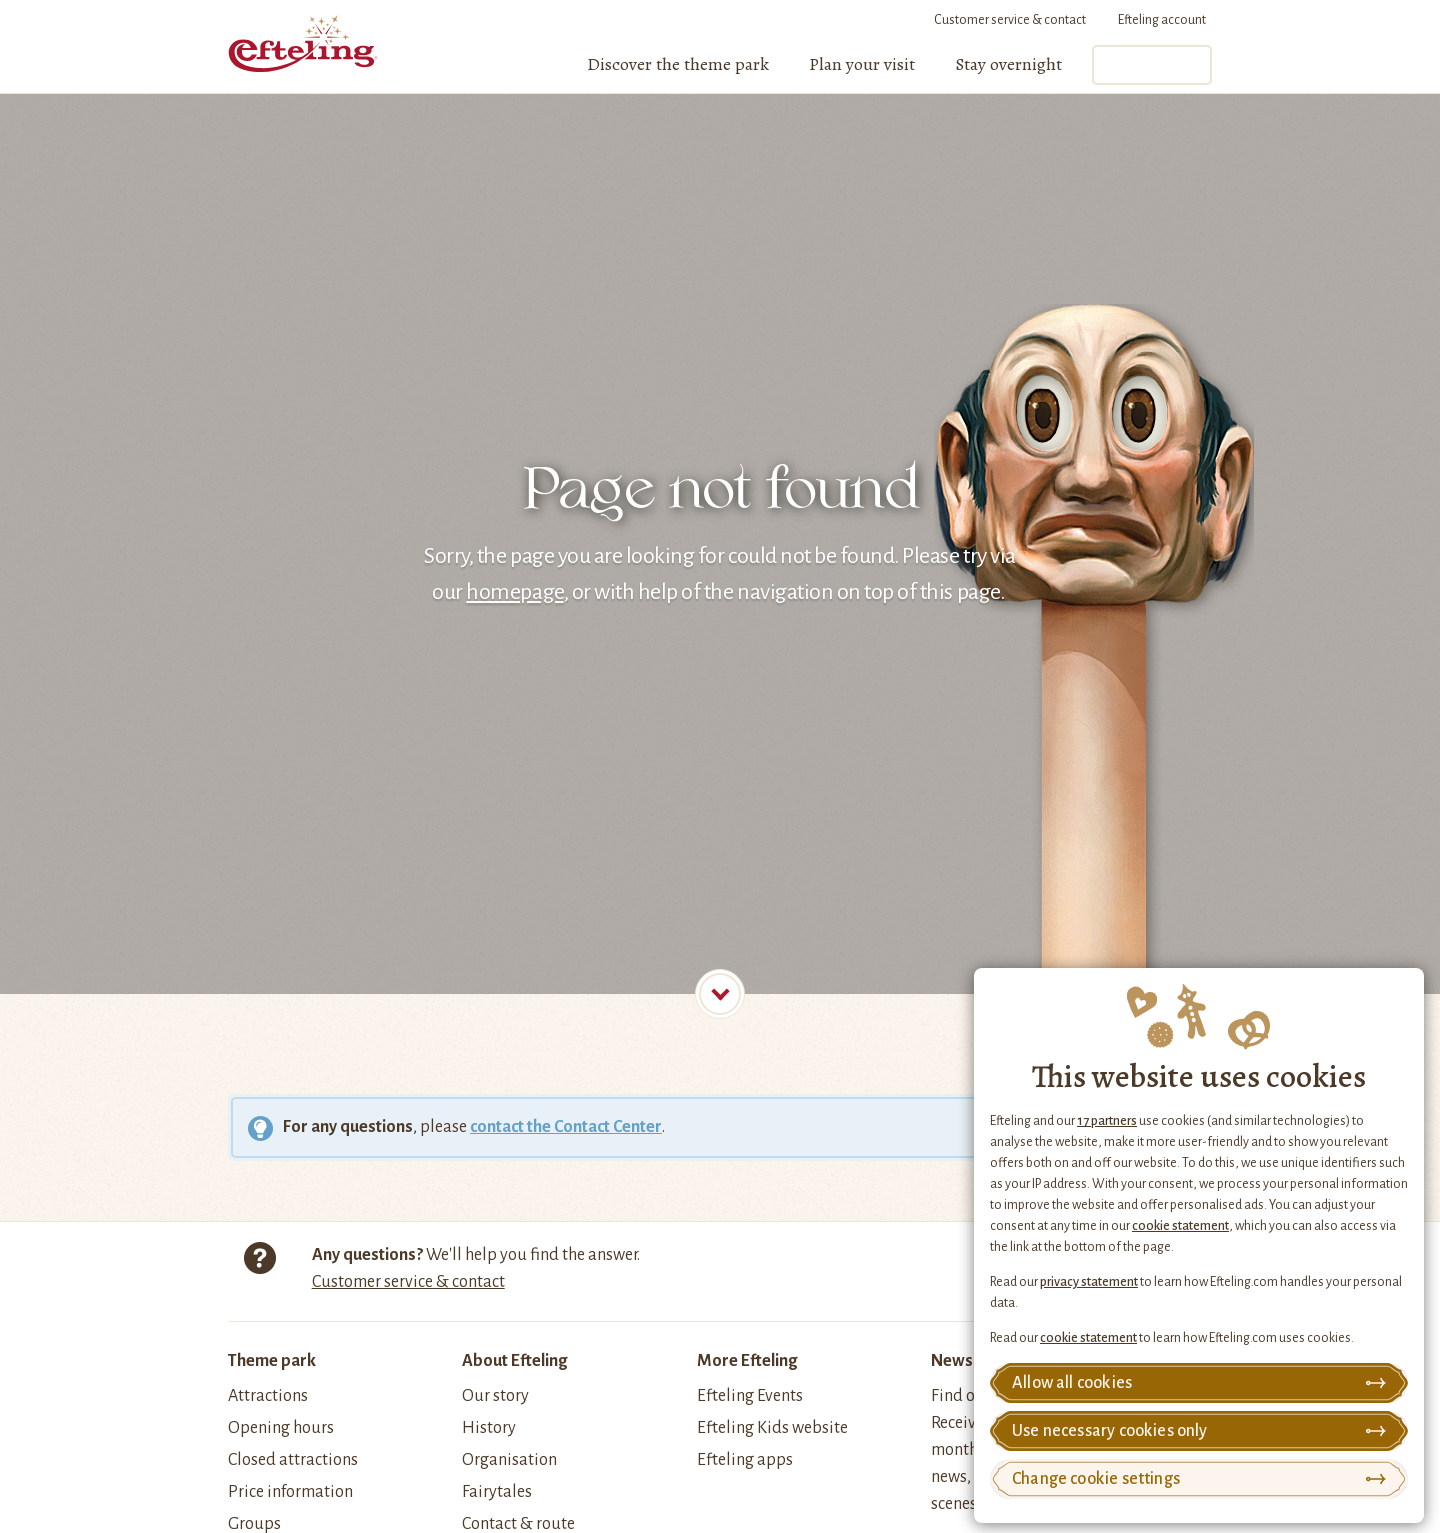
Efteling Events (750, 1396)
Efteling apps (745, 1460)
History (489, 1428)
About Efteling (514, 1361)
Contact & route (518, 1524)
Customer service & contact (1010, 20)
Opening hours (281, 1428)
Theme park (272, 1361)
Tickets (1151, 65)
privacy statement (1089, 1282)
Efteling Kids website (772, 1428)
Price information (290, 1492)
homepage (514, 592)
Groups (254, 1524)
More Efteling (747, 1361)
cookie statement (1180, 1226)
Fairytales (497, 1492)
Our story (495, 1396)
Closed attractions (293, 1460)
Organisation (509, 1460)
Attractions (268, 1396)
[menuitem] (678, 65)
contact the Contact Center (566, 1127)
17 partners (1107, 1121)
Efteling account (1162, 20)
